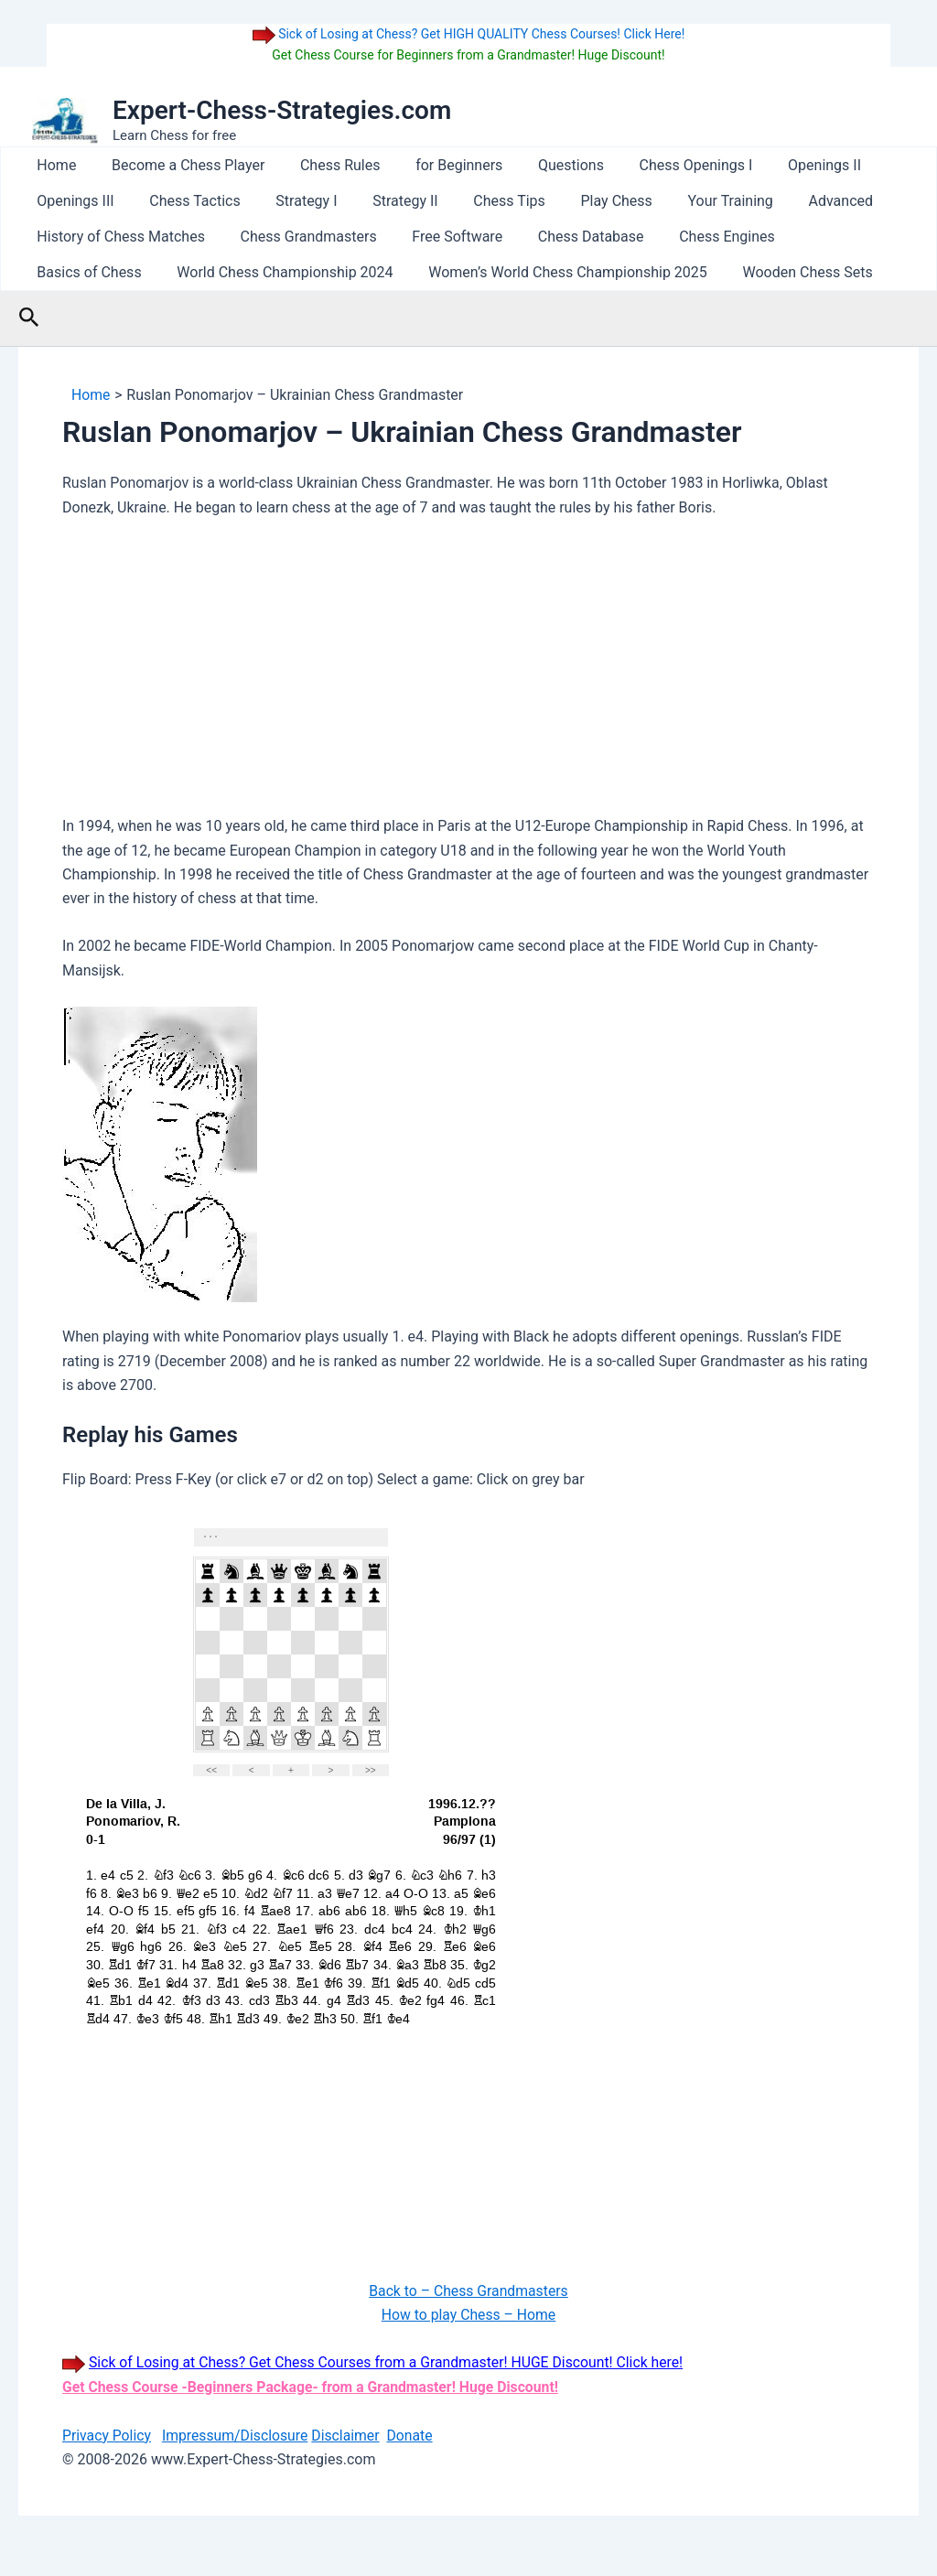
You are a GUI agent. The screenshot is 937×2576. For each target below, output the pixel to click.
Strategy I (291, 201)
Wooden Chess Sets (652, 272)
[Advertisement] (468, 672)
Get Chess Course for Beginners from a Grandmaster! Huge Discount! (468, 55)
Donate (415, 2435)
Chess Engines (700, 236)
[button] (29, 318)
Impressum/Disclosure (237, 2435)
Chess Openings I (662, 165)
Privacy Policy (107, 2435)
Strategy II (384, 201)
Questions (543, 165)
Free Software (442, 236)
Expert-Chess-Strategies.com (282, 110)
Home (53, 165)
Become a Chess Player (178, 165)
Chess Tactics (185, 201)
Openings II (785, 165)
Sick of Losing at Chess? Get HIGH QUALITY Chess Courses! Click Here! (480, 34)
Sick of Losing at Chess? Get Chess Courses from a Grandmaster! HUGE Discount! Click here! (391, 2362)
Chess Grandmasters (300, 236)
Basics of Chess (829, 236)
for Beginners (437, 165)
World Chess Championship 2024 (142, 272)
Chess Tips (482, 201)
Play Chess (583, 201)
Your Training (690, 201)
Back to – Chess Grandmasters (469, 2291)
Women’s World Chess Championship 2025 (418, 272)
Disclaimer (349, 2435)
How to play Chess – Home (468, 2314)
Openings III (72, 201)
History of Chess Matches (118, 236)
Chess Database (569, 236)
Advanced (795, 201)
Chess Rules (325, 165)
